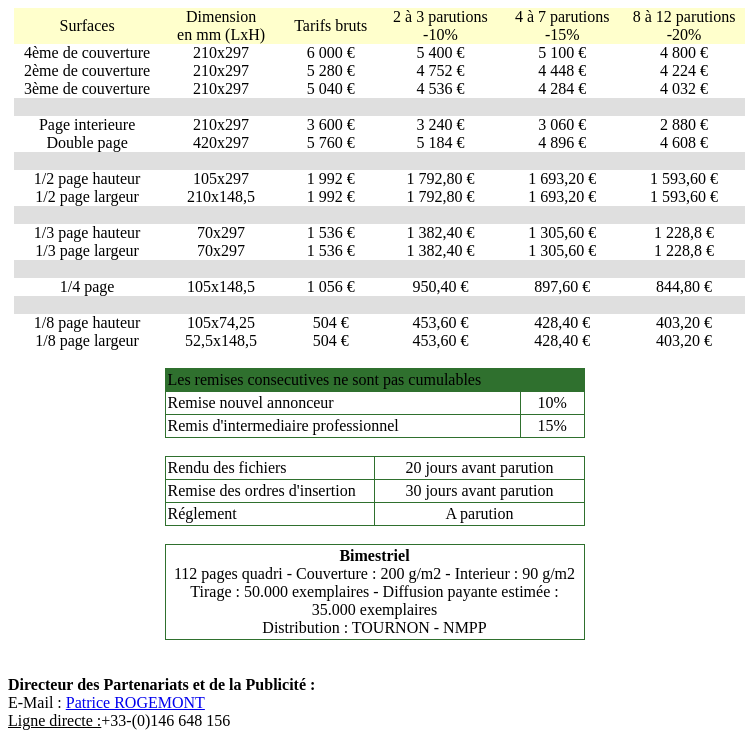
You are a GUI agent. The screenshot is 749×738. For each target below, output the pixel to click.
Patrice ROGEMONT (135, 702)
